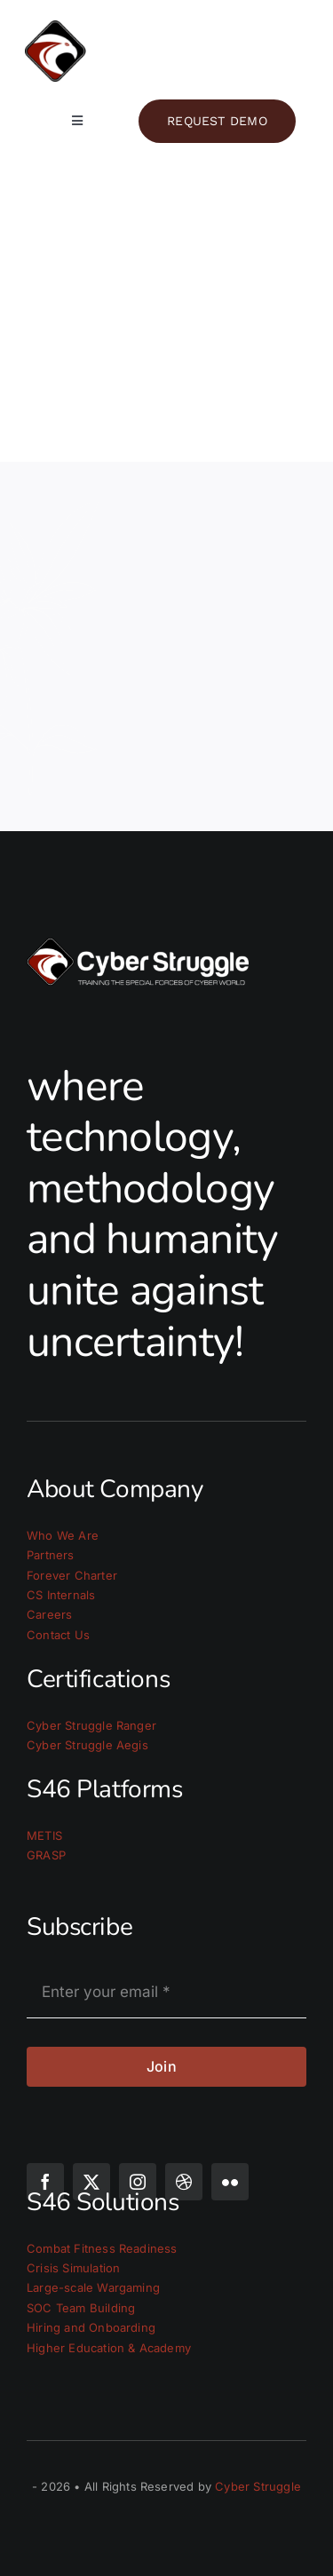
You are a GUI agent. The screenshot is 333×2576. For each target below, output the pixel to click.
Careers (49, 1614)
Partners (51, 1555)
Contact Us (58, 1635)
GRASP (46, 1855)
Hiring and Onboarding (91, 2327)
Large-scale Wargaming (93, 2287)
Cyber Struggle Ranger (91, 1725)
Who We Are (63, 1535)
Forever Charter (72, 1575)
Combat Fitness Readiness (102, 2248)
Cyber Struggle (258, 2486)
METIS (44, 1835)
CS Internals (61, 1595)
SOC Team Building (81, 2308)
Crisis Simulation (73, 2268)
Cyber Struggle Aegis (87, 1745)
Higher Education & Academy (109, 2348)
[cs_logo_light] (167, 27)
